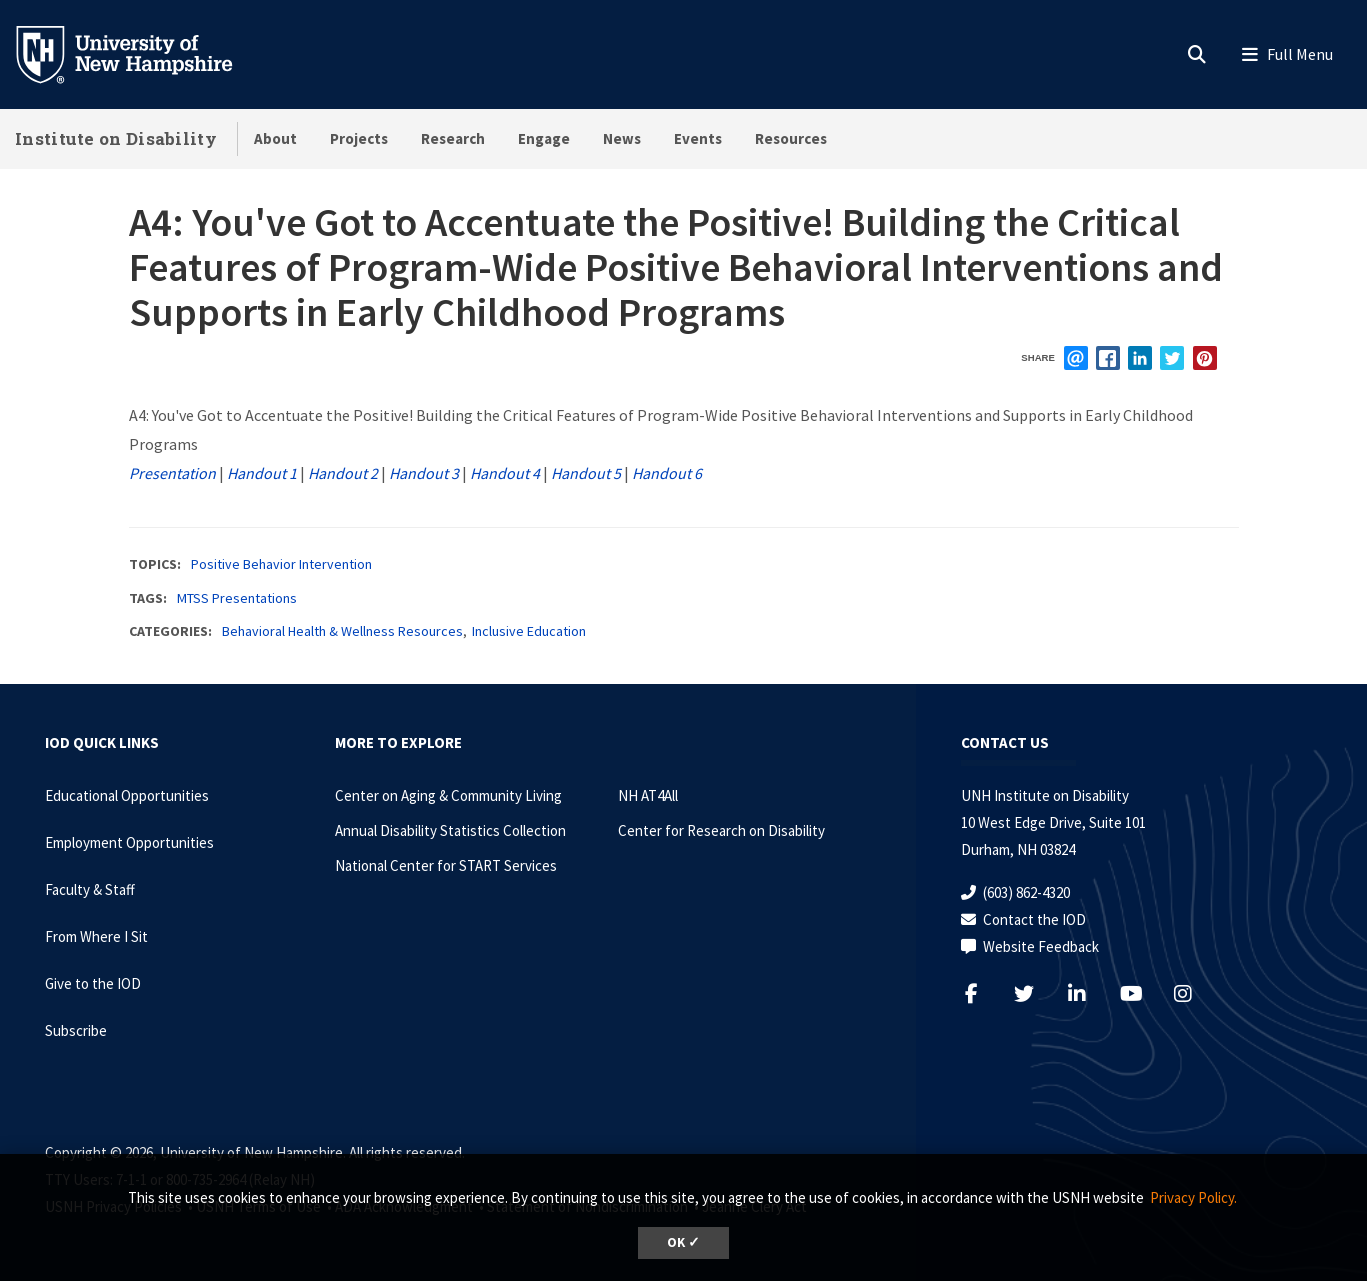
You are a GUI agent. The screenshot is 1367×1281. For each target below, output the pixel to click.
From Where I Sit (96, 936)
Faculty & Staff (90, 889)
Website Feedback (1041, 946)
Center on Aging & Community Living (448, 795)
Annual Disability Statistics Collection (450, 830)
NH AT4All (648, 795)
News (622, 138)
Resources (791, 138)
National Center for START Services (446, 865)
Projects (359, 138)
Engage (544, 138)
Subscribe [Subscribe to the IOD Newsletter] (76, 1030)
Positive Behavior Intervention (281, 564)
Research (453, 138)
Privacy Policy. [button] (1193, 1197)
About (275, 138)
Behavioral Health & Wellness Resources (342, 631)
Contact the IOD (1034, 919)
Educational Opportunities (127, 795)
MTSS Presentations (237, 598)
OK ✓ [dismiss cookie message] (683, 1242)
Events (698, 138)
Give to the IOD (93, 983)
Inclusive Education (529, 631)
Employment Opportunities (129, 842)
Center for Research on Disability (721, 830)
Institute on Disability (116, 138)
